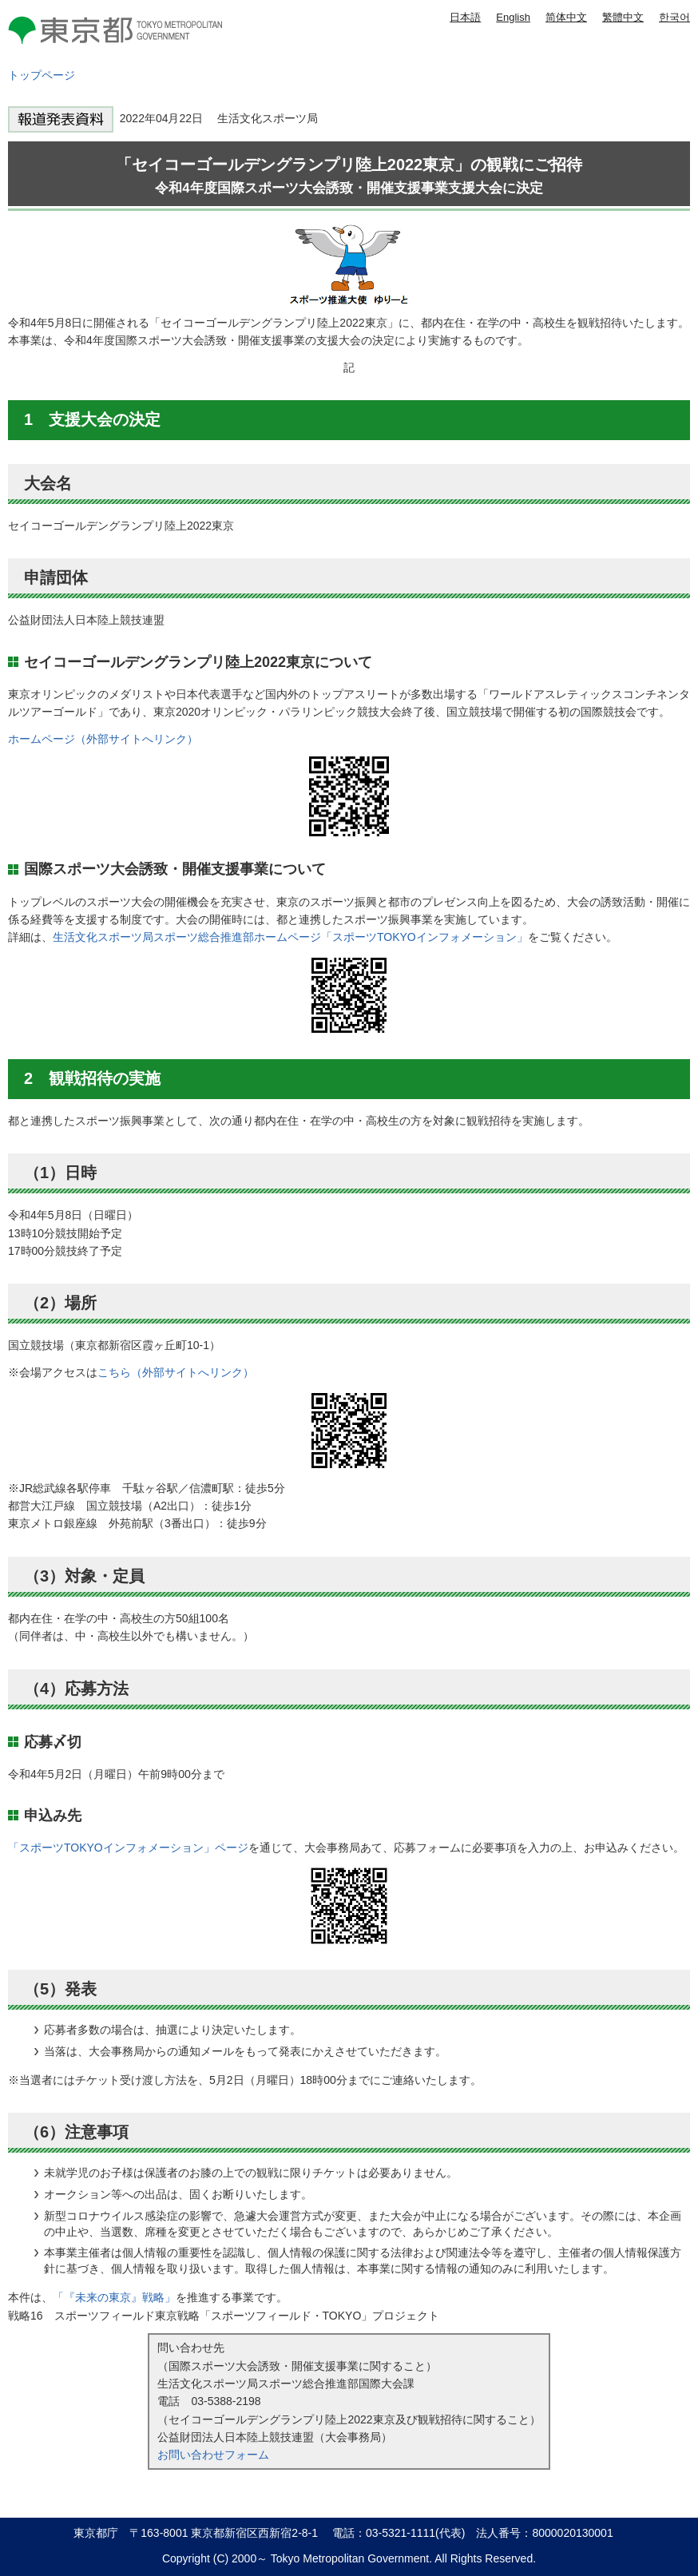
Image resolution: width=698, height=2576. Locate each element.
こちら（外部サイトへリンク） (175, 1372)
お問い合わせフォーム (213, 2454)
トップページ (41, 75)
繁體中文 (623, 17)
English (513, 17)
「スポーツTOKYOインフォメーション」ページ (128, 1847)
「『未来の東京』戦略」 (114, 2297)
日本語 (465, 17)
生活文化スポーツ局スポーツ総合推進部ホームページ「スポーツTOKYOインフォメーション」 (290, 937)
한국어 (674, 17)
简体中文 (566, 17)
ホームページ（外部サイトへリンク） (103, 738)
